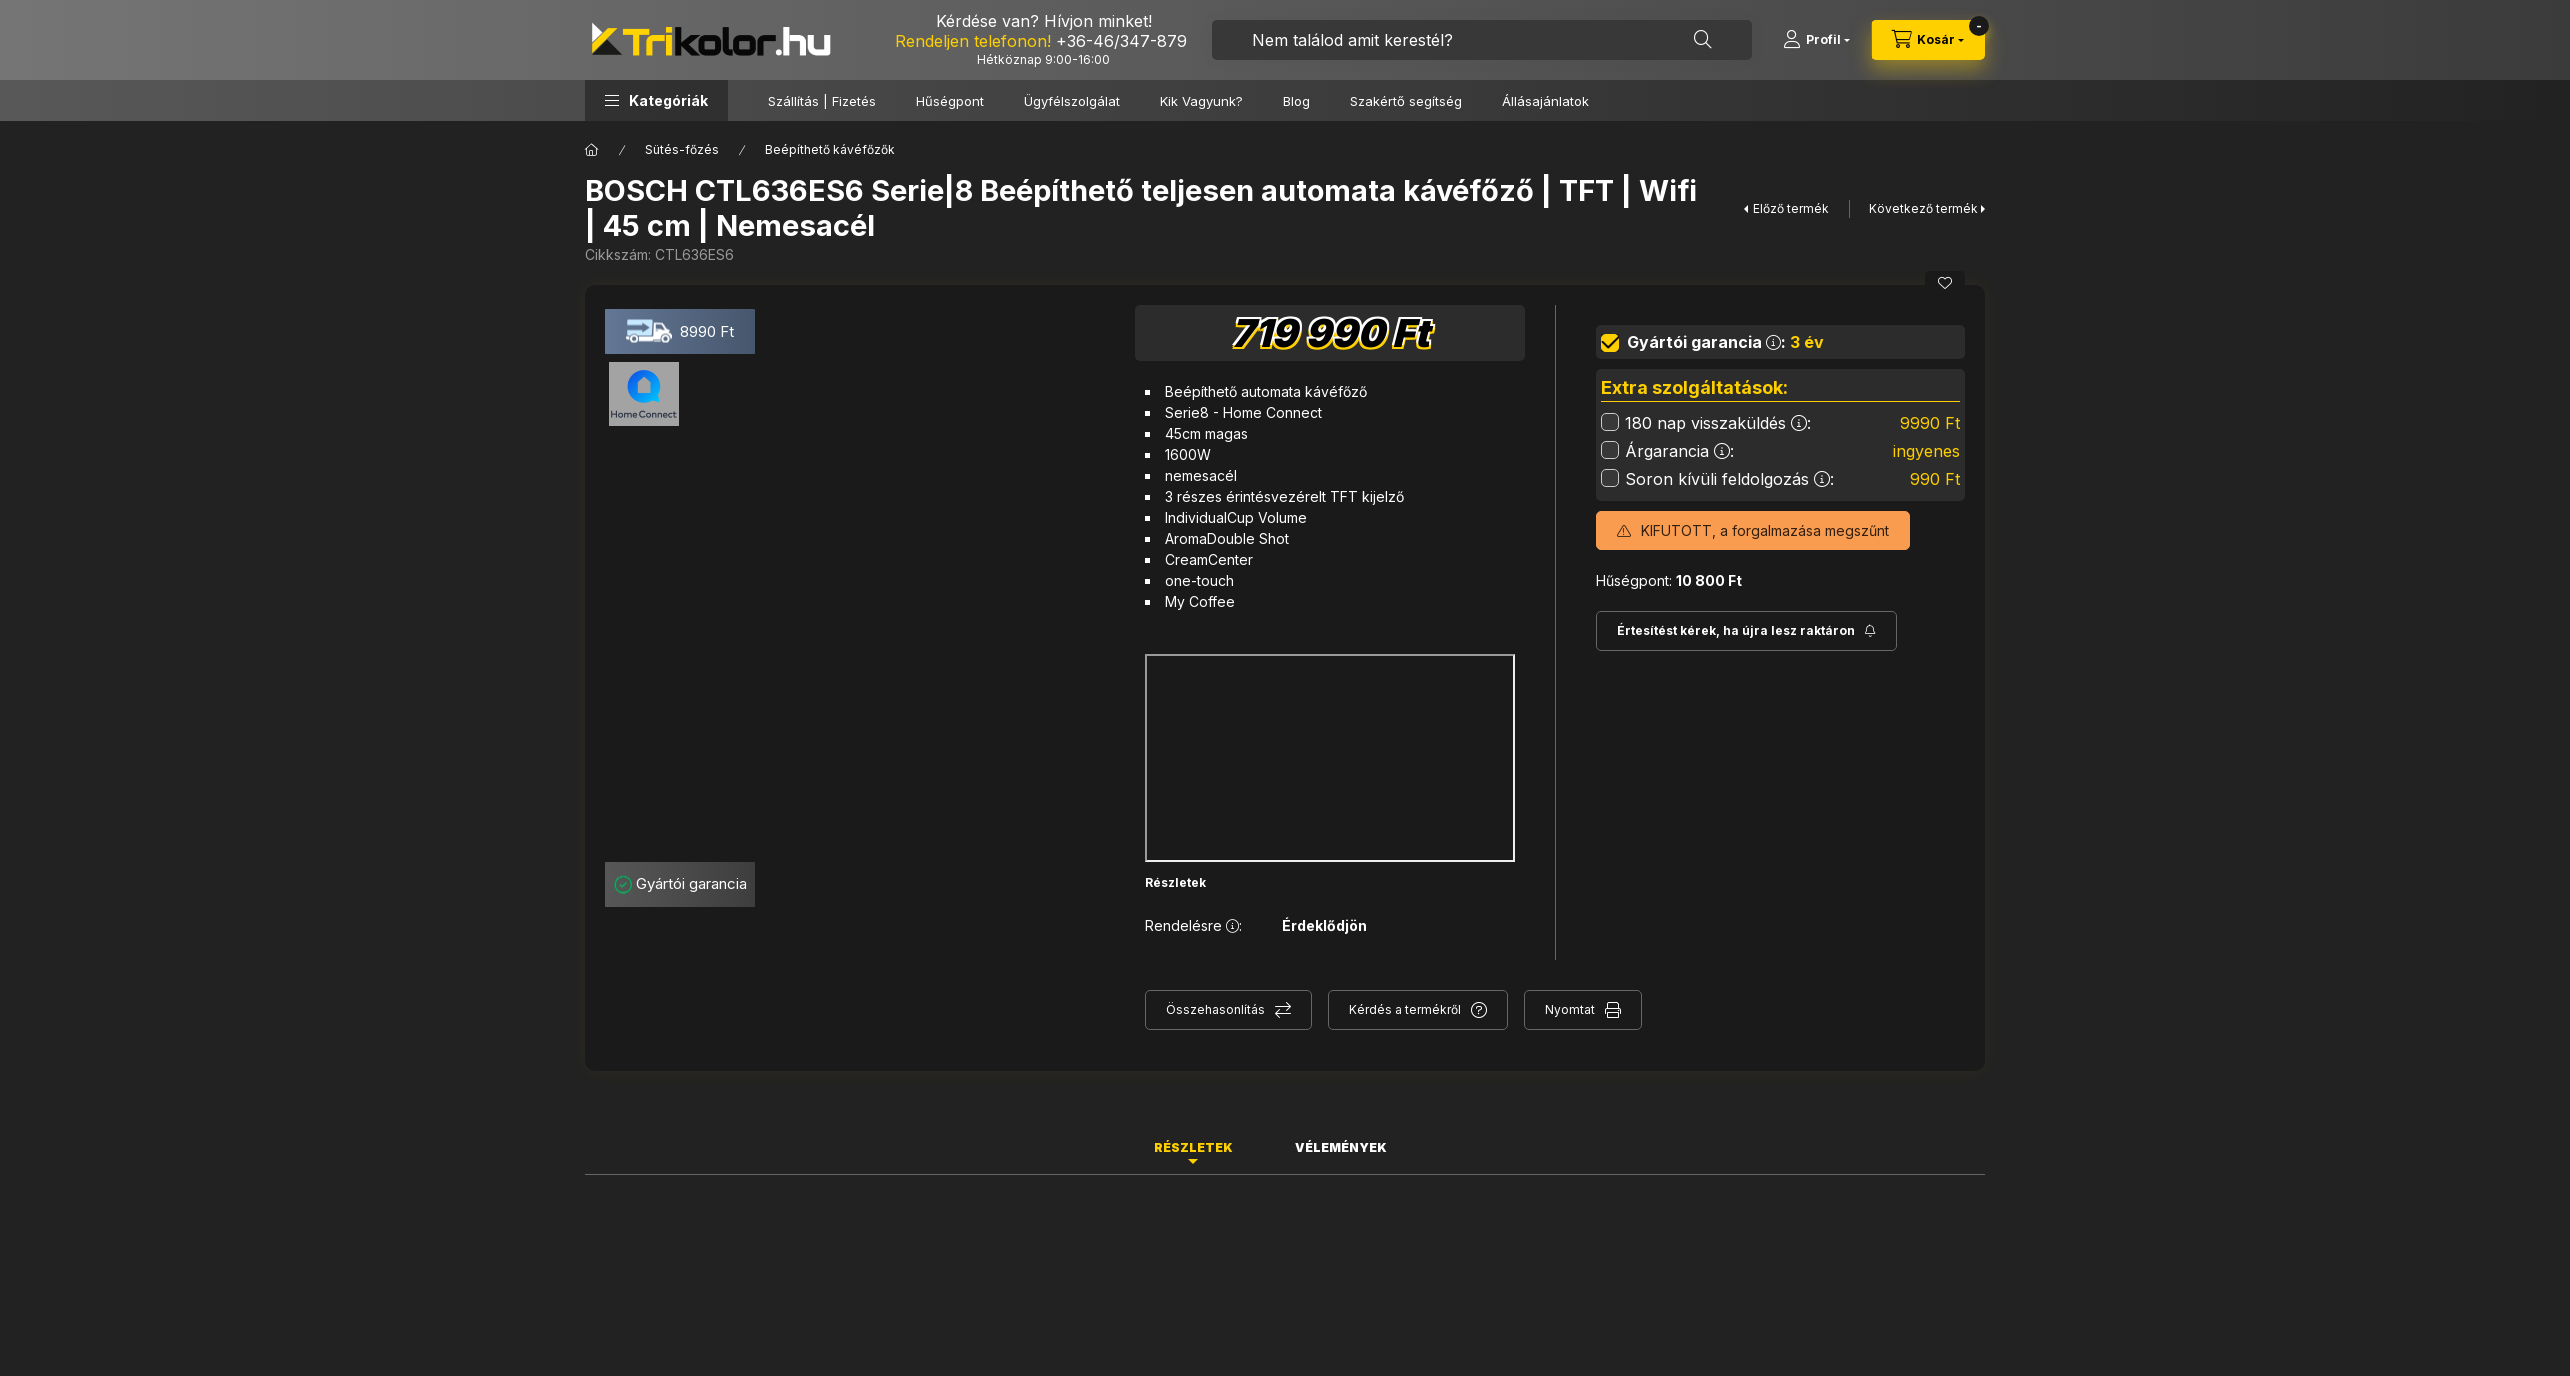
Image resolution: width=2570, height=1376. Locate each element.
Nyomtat (1570, 1009)
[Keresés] (1703, 40)
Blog (1296, 101)
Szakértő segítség (1406, 101)
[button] (656, 100)
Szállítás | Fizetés (822, 101)
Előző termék (1791, 208)
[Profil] (1816, 40)
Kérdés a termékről (1405, 1009)
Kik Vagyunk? (1201, 101)
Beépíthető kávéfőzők (830, 149)
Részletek (1175, 882)
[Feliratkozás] (1746, 631)
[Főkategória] (592, 150)
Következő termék (1923, 208)
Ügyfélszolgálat (1072, 101)
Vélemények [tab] (1341, 1147)
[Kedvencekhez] (1945, 283)
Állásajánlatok (1545, 101)
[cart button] (1928, 40)
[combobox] (1482, 40)
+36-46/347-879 (1121, 41)
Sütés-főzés (682, 149)
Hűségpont (950, 101)
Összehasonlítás (1215, 1009)
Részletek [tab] (1193, 1147)
